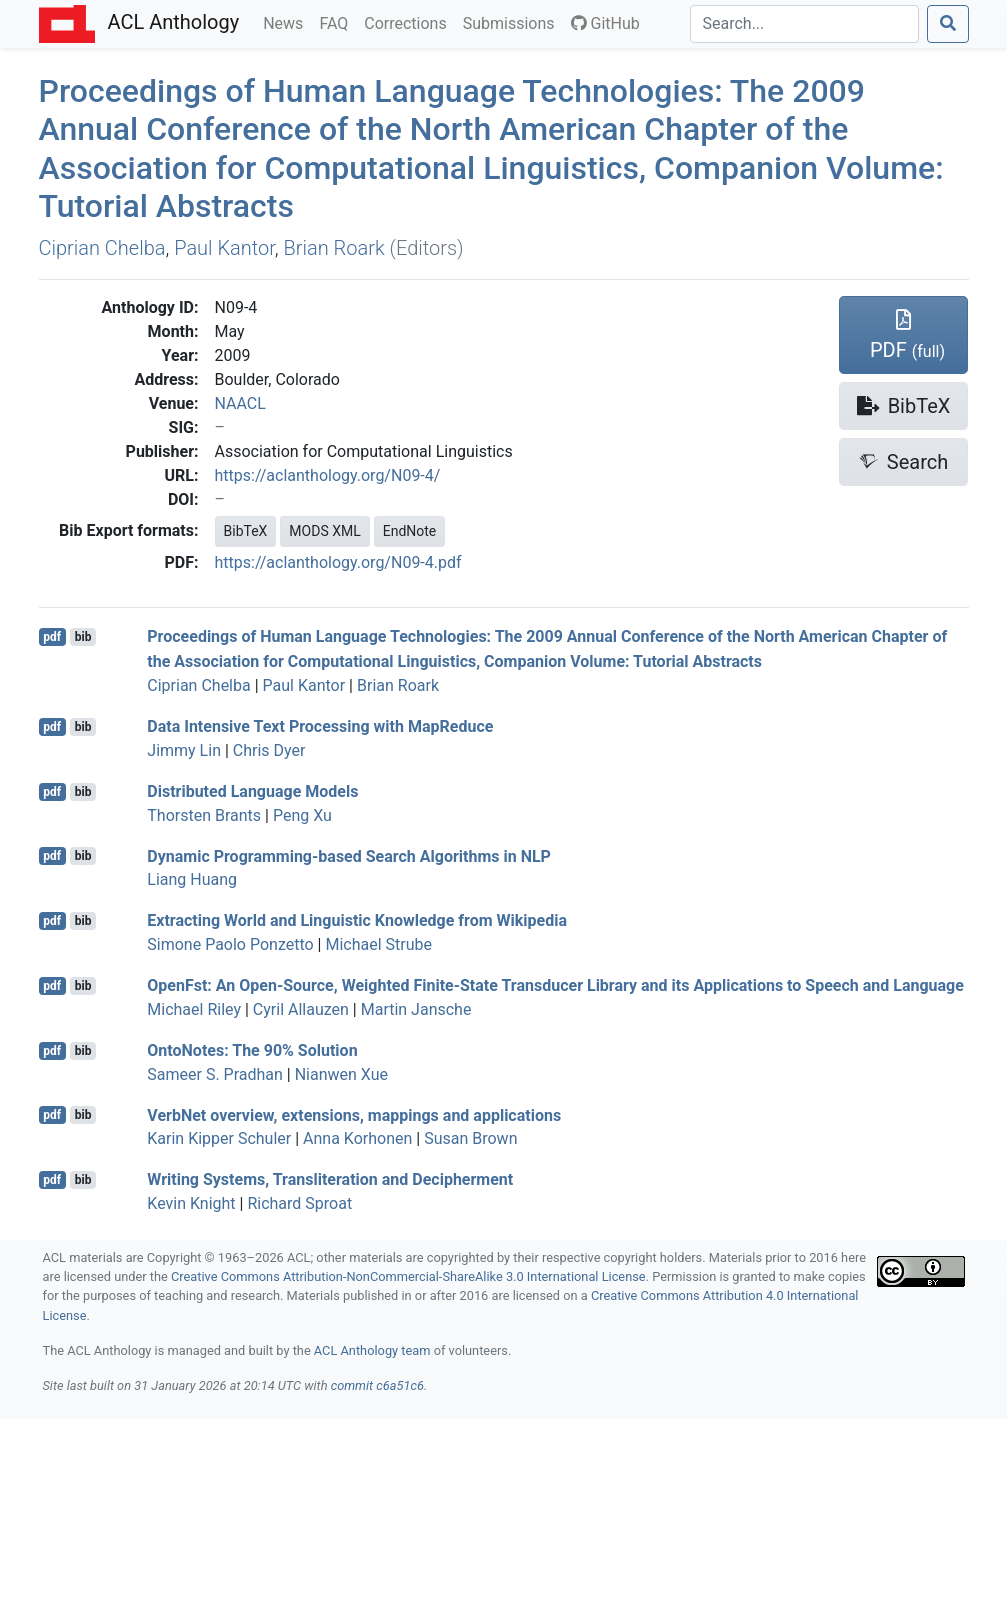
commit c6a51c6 (377, 1385)
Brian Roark (333, 248)
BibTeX (246, 531)
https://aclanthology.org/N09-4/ (328, 475)
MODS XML (324, 531)
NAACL (240, 403)
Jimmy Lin (184, 750)
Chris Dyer (269, 750)
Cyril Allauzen (301, 1009)
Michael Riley (194, 1009)
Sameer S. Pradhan (215, 1074)
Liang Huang (192, 879)
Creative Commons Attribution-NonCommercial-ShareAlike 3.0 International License (408, 1276)
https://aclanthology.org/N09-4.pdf (338, 562)
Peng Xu (302, 815)
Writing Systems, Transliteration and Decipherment (330, 1179)
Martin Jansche (416, 1009)
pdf (52, 637)
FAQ (337, 22)
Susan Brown (470, 1138)
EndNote (410, 531)
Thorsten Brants (204, 815)
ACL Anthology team (372, 1350)
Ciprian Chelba (102, 248)
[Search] (804, 24)
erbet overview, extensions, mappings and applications (354, 1114)
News (287, 22)
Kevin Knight (191, 1203)
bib (83, 637)
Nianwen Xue (341, 1074)
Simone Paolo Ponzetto (230, 944)
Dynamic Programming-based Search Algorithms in (349, 855)
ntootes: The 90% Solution (252, 1050)
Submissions (513, 22)
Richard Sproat (299, 1203)
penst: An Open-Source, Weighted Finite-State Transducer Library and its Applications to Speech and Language (555, 985)
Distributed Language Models (252, 791)
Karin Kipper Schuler (219, 1138)
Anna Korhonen (357, 1138)
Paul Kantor (224, 248)
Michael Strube (378, 944)
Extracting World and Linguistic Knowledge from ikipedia (357, 920)
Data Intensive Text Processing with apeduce (320, 726)
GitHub (605, 23)
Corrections (409, 22)
